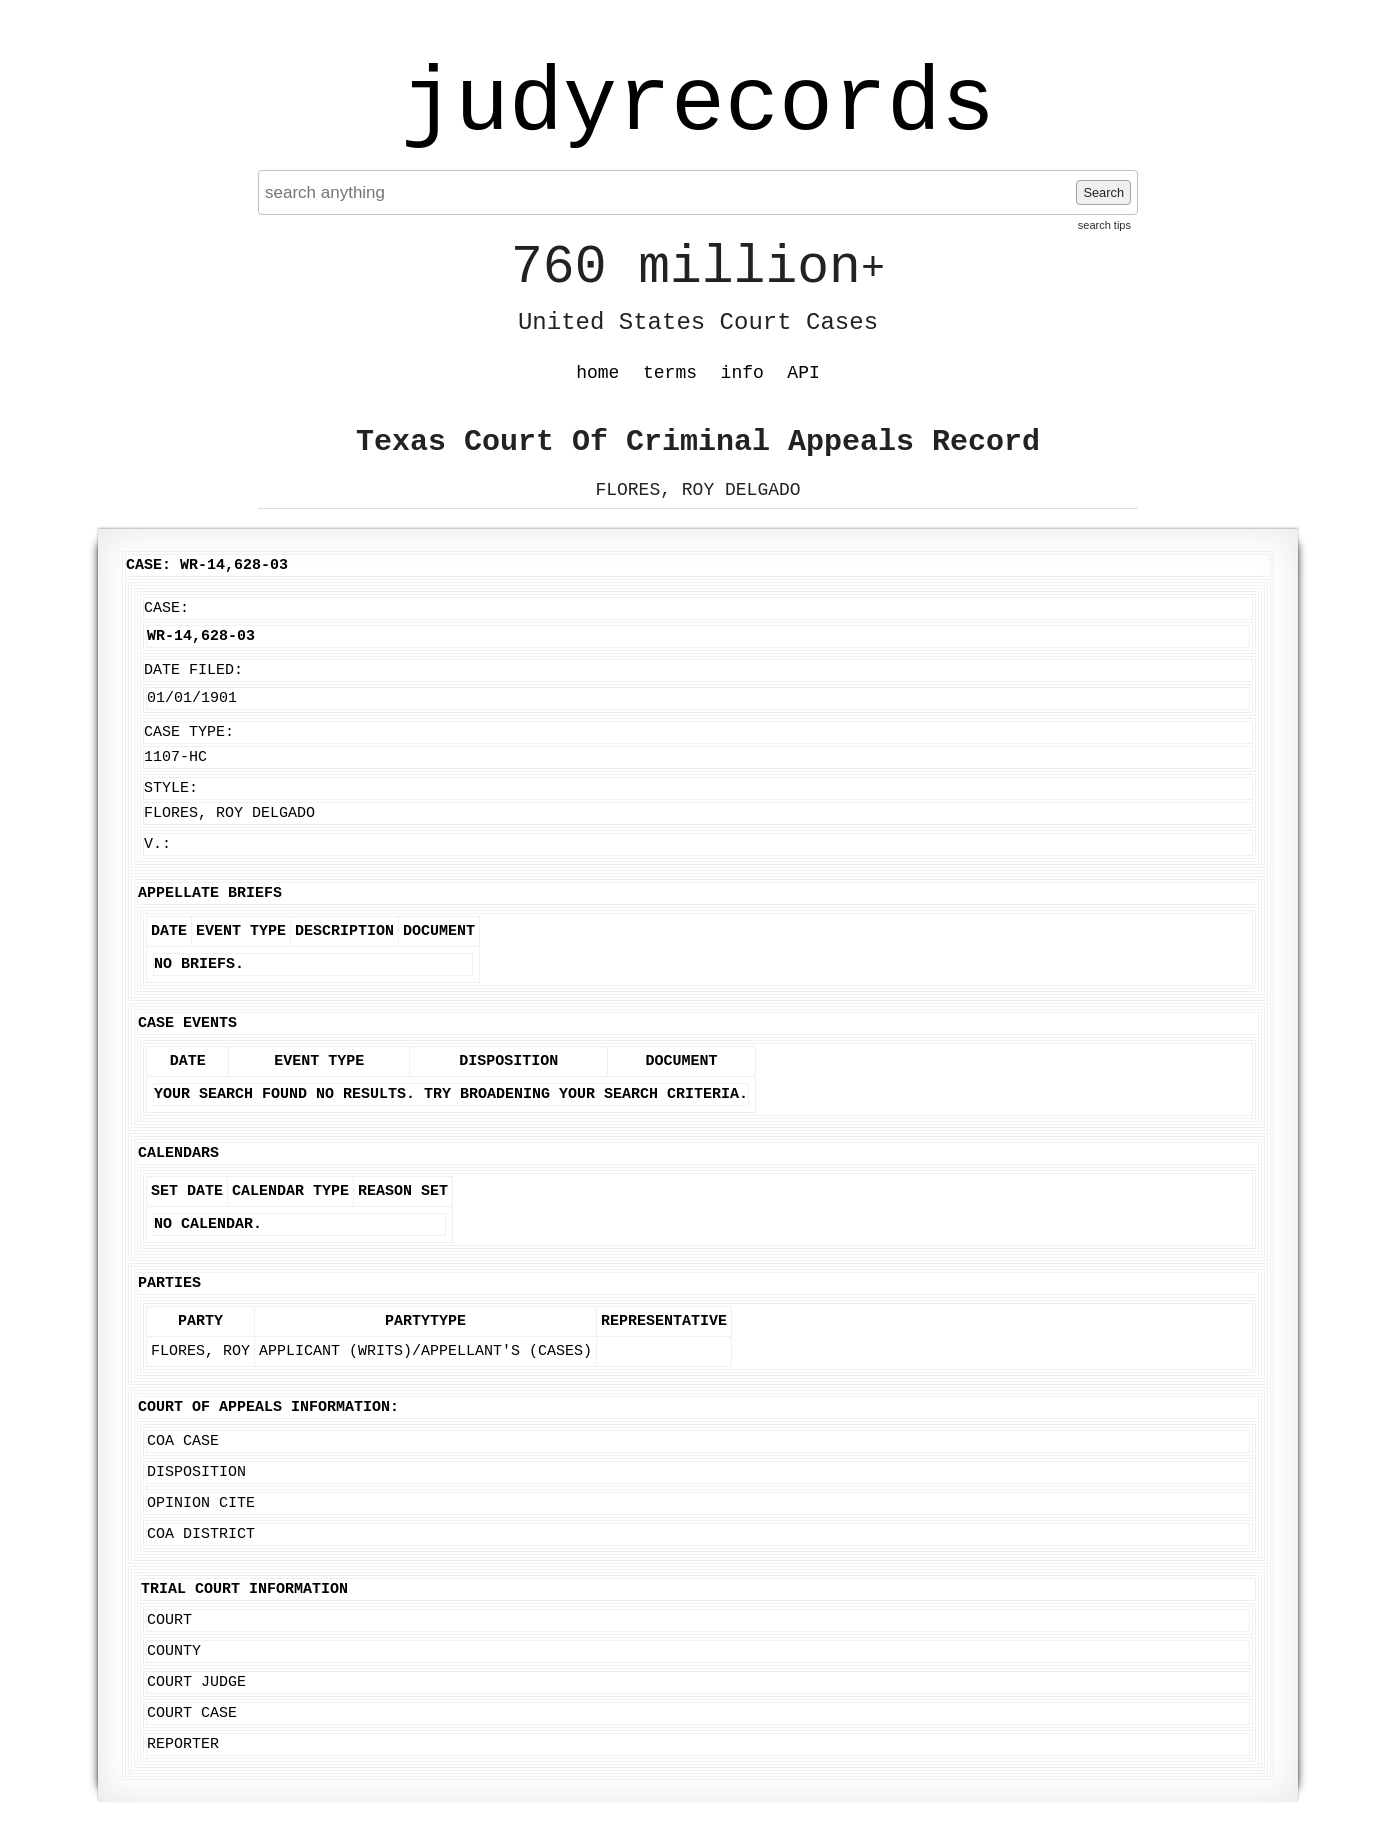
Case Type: (189, 732)
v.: (157, 844)
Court (169, 1620)
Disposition (196, 1472)
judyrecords (698, 105)
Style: (171, 788)
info (742, 373)
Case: (166, 608)
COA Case (183, 1441)
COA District (201, 1534)
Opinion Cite (201, 1503)
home (597, 373)
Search (1103, 192)
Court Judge (196, 1682)
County (174, 1651)
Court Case (192, 1713)
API (803, 373)
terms (670, 373)
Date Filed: (193, 670)
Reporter (183, 1744)
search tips (1104, 225)
